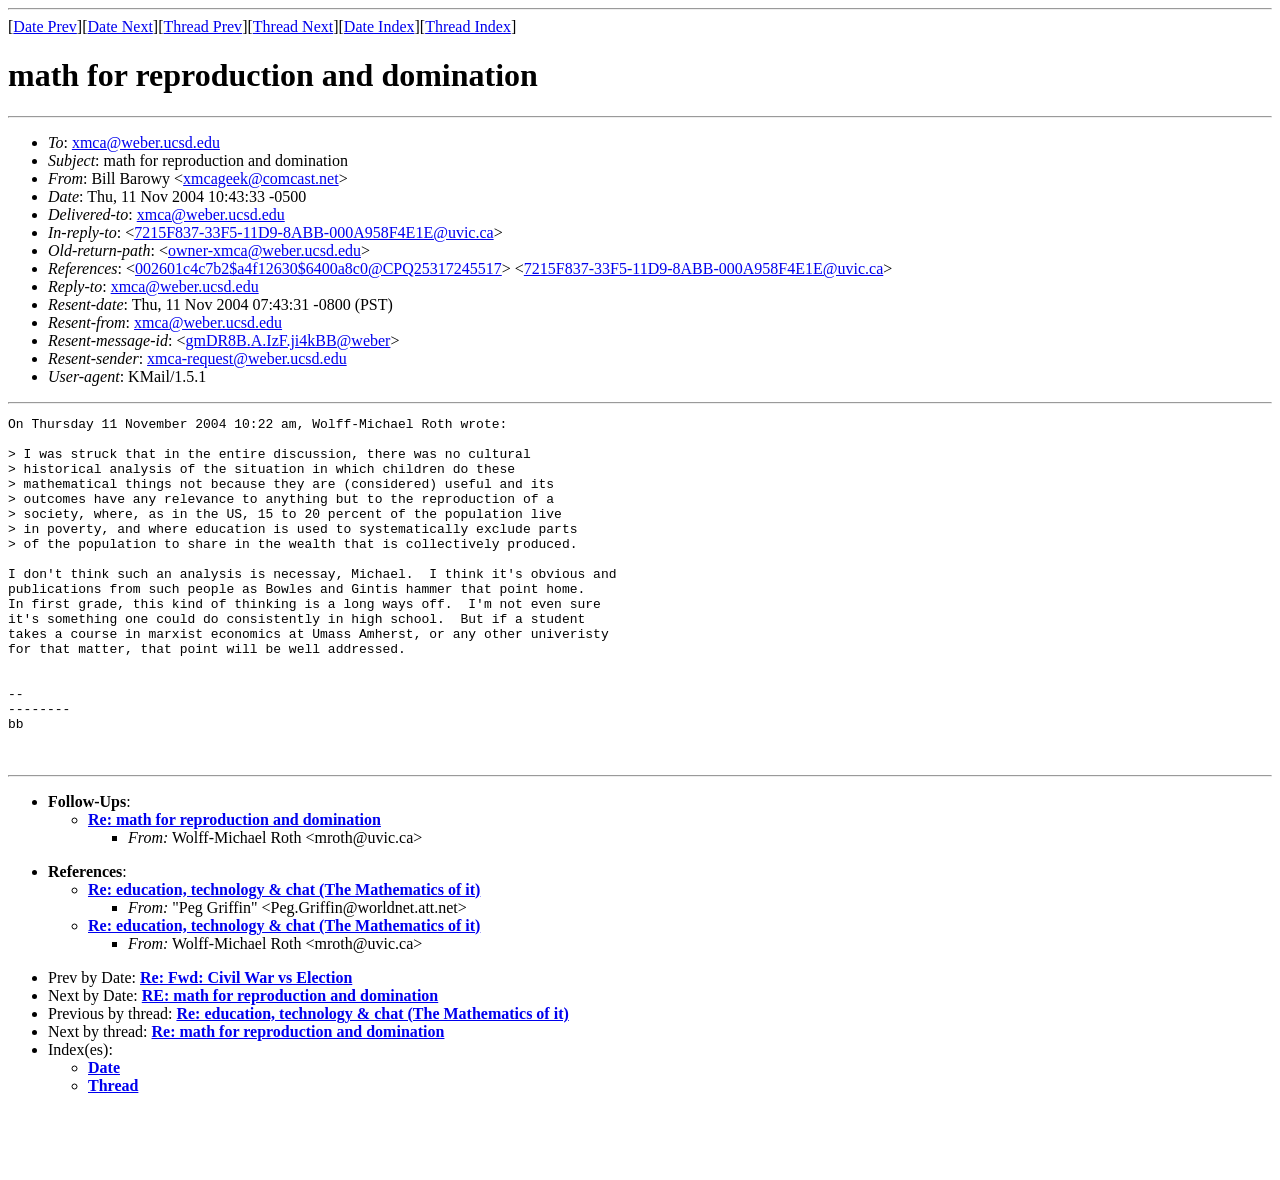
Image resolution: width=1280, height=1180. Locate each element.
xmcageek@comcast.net (261, 178)
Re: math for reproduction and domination (234, 888)
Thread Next (293, 26)
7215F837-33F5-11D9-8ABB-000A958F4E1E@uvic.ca (313, 232)
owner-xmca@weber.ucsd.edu (264, 250)
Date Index (379, 26)
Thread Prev (202, 26)
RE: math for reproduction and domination (290, 1064)
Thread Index (468, 26)
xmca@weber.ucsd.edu (146, 142)
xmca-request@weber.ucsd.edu (247, 358)
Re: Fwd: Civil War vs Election (246, 1046)
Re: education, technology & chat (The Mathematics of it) (284, 958)
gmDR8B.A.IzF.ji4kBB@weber (287, 340)
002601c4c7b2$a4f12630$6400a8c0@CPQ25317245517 (318, 268)
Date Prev (45, 26)
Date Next (120, 26)
